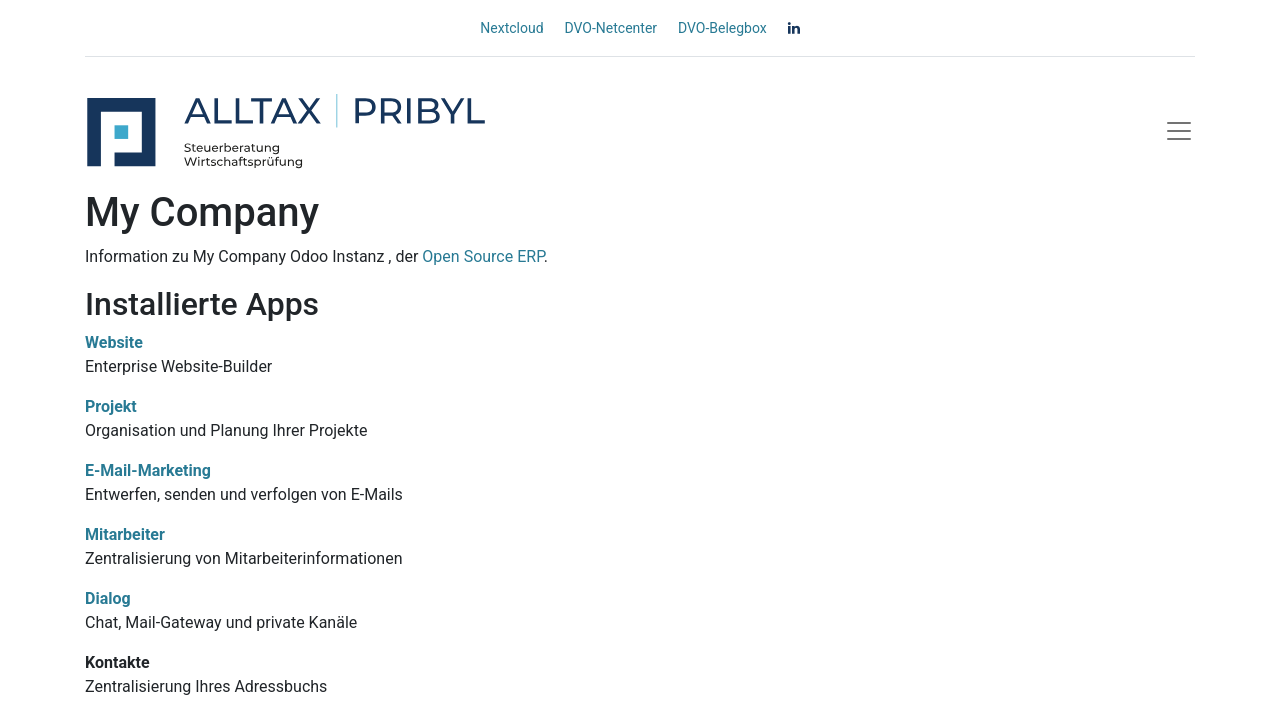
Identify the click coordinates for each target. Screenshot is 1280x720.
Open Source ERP (482, 256)
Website (114, 342)
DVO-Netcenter (610, 28)
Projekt (111, 406)
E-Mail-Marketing (148, 470)
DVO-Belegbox (722, 28)
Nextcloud (511, 28)
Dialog (108, 598)
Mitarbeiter (125, 534)
